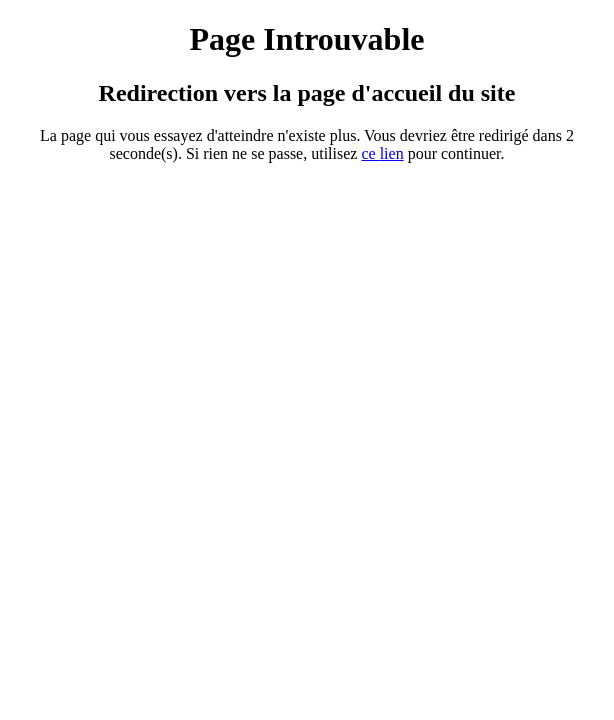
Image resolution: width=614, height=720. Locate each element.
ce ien (382, 153)
